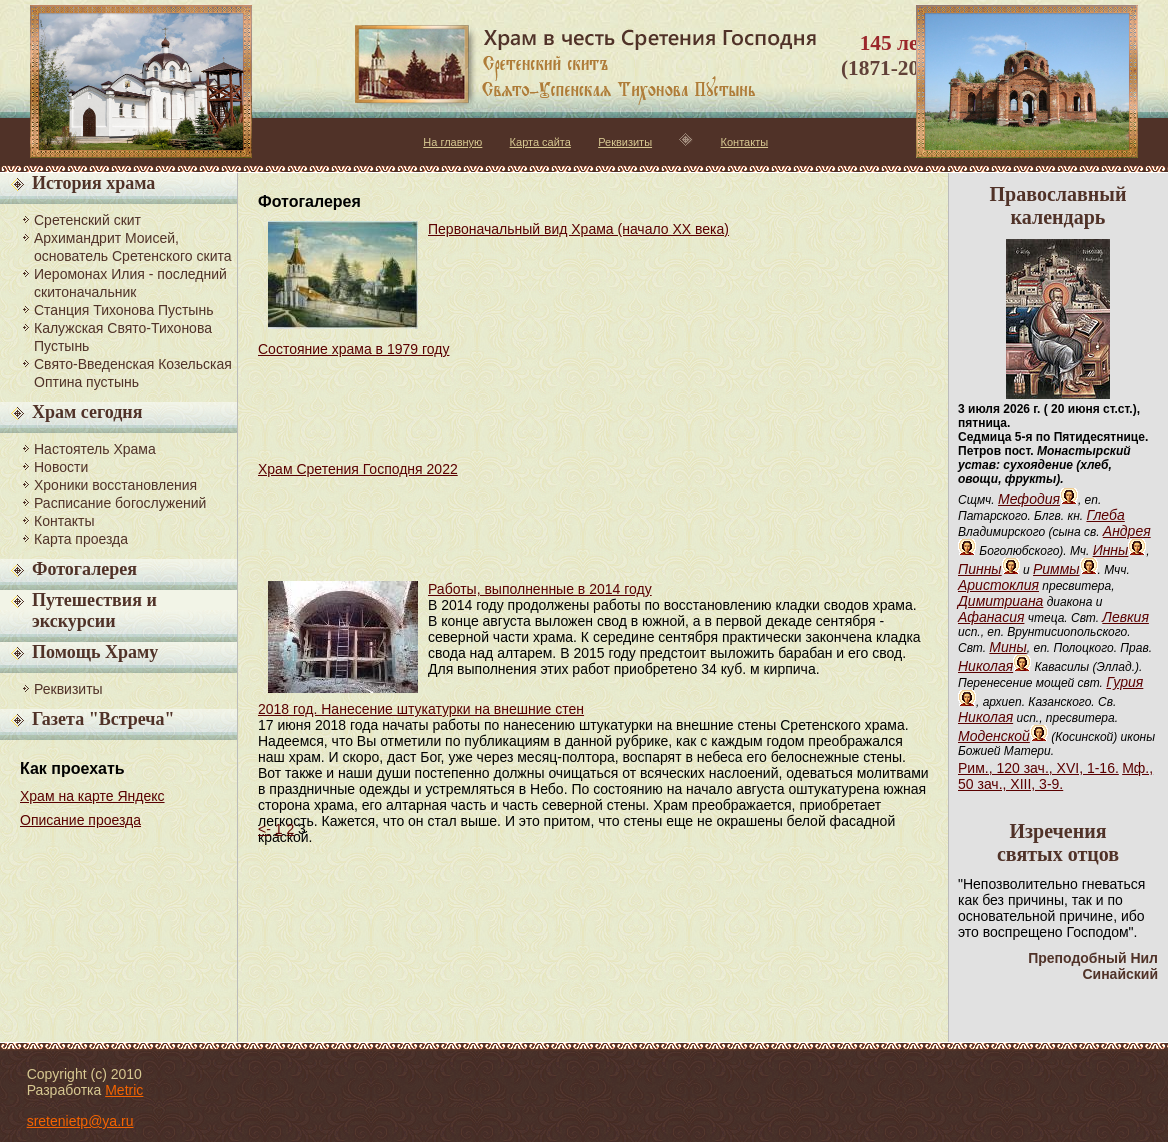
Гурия (1124, 682)
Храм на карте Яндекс (92, 796)
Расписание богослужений (120, 503)
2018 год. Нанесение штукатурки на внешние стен (421, 709)
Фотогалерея (84, 569)
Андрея (1127, 531)
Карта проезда (81, 539)
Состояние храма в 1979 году (353, 349)
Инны (1111, 550)
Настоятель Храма (95, 449)
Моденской (994, 736)
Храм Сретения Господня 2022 (358, 469)
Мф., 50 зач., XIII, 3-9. (1055, 776)
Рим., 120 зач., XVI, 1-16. (1038, 768)
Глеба (1105, 515)
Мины (1007, 647)
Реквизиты (625, 142)
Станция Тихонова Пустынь (123, 310)
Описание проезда (80, 820)
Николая (985, 666)
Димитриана (1000, 601)
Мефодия (1029, 499)
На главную (452, 142)
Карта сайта (540, 142)
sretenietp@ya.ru (80, 1121)
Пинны (980, 569)
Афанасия (991, 617)
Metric (124, 1090)
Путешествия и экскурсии (94, 610)
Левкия (1125, 617)
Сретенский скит (87, 220)
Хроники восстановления (115, 485)
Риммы (1056, 569)
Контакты (745, 142)
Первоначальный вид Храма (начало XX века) (578, 229)
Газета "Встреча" (103, 719)
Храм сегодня (87, 412)
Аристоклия (998, 585)
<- (264, 829)
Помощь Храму (95, 652)
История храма (93, 183)
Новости (61, 467)
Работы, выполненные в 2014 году (540, 589)
